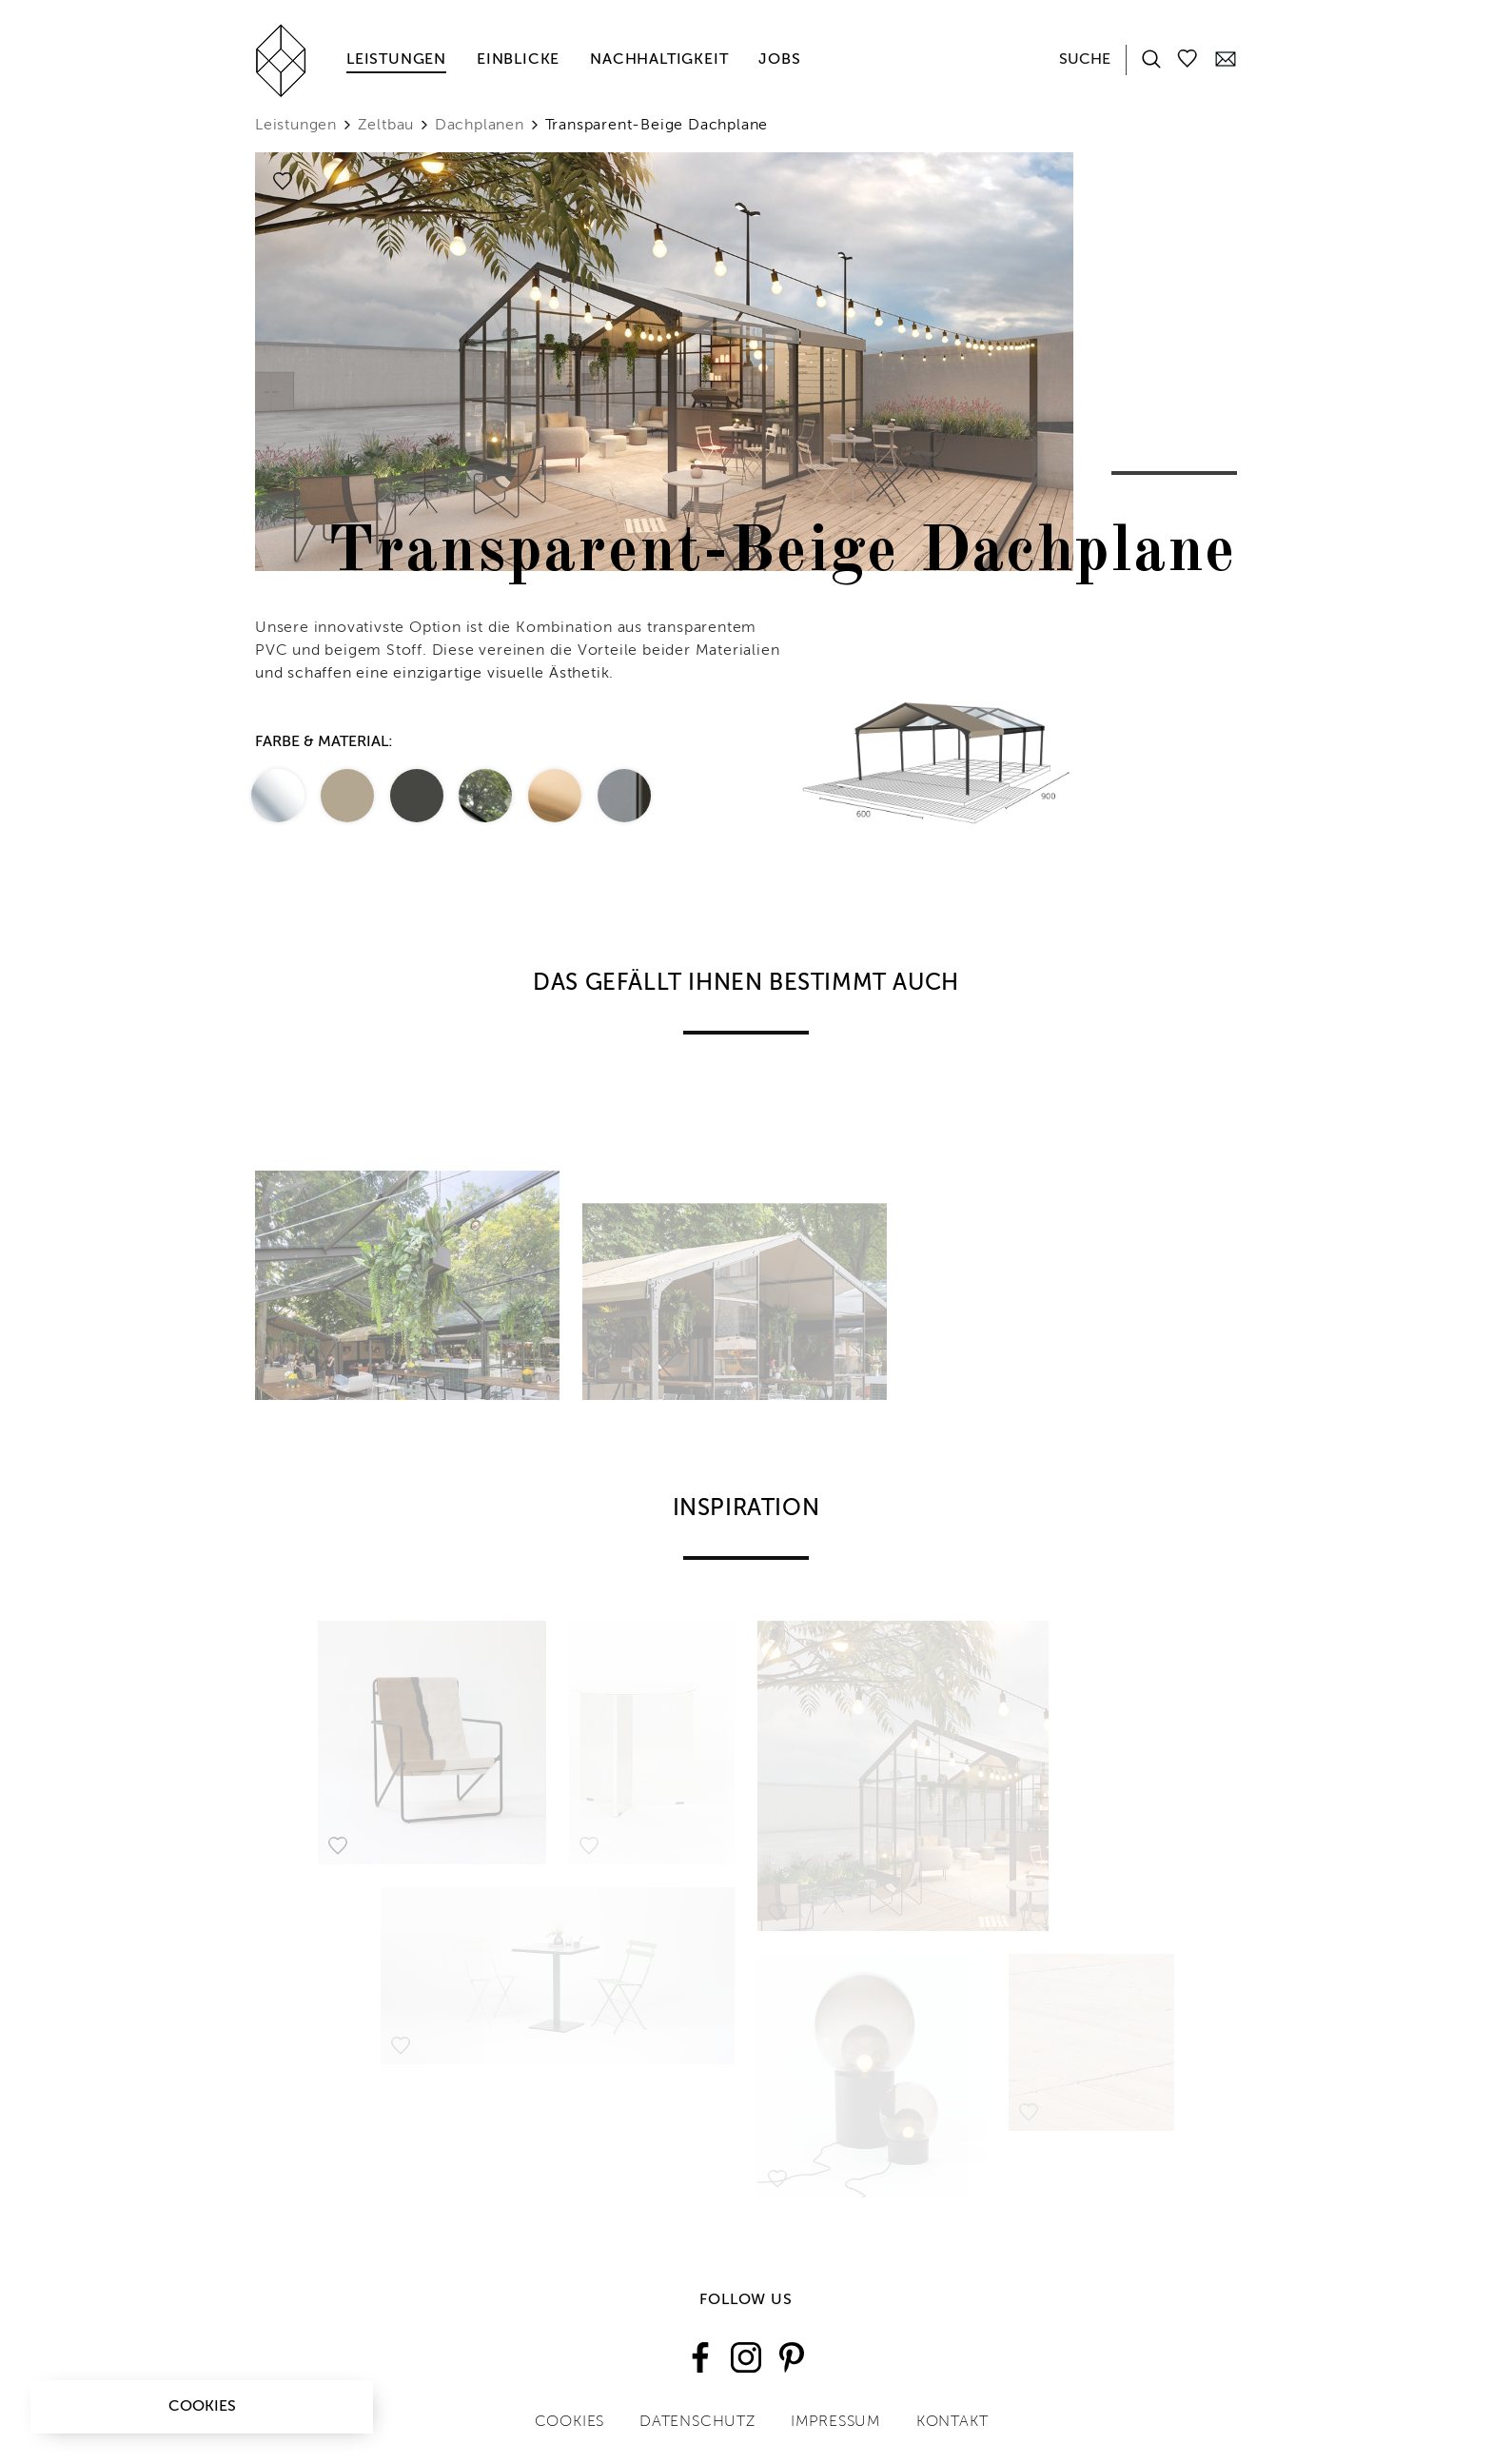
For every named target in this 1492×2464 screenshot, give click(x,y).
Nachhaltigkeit (659, 60)
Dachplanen (479, 125)
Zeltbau (386, 125)
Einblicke (518, 60)
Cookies (202, 2407)
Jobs (779, 60)
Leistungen (396, 60)
